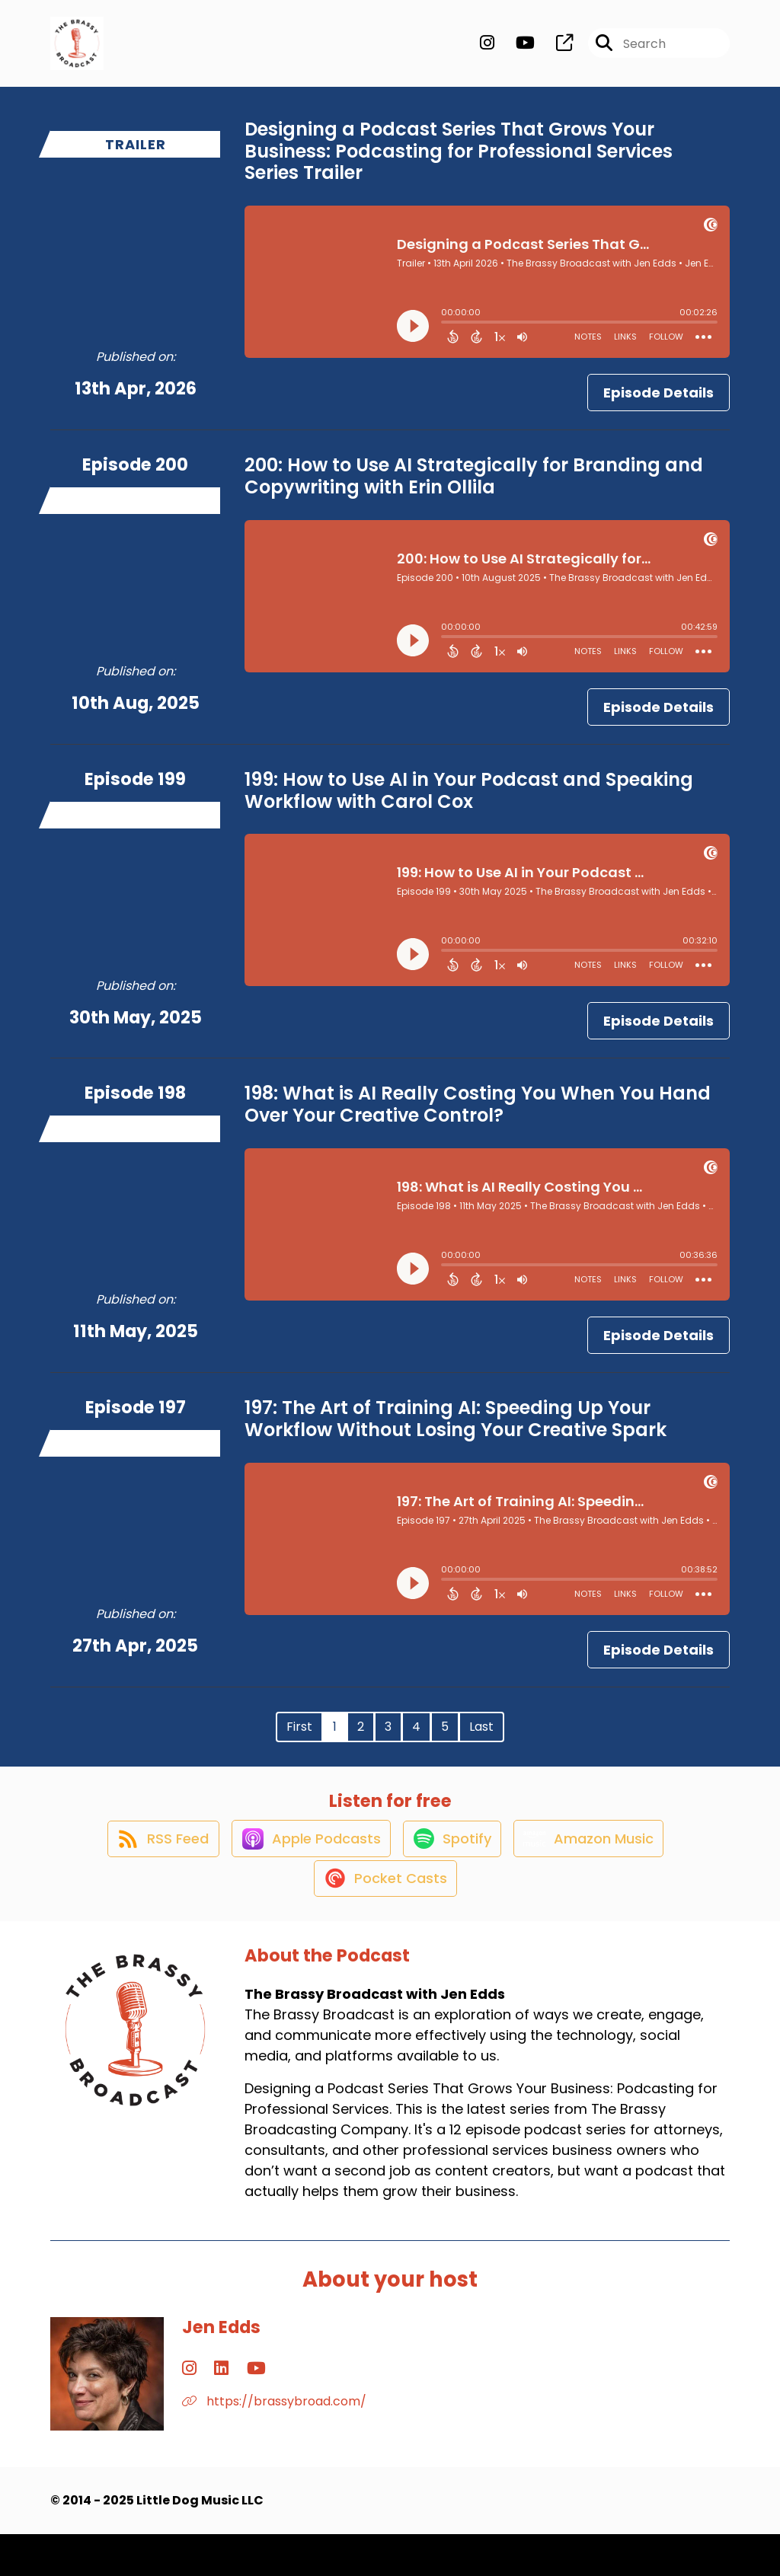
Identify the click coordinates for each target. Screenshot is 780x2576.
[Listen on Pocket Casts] (383, 1919)
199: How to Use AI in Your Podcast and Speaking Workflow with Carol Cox (469, 802)
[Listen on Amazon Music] (598, 1865)
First (299, 1739)
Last (481, 1739)
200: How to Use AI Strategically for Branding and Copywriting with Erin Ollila (474, 488)
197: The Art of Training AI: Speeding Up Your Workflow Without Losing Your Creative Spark (456, 1430)
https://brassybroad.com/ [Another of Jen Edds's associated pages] (274, 2443)
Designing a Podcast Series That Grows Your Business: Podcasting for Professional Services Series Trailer (459, 163)
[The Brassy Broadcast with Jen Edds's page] (555, 50)
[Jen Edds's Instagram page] (189, 2410)
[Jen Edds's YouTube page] (226, 2410)
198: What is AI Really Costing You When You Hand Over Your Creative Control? (478, 1117)
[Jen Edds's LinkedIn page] (207, 2410)
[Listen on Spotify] (453, 1864)
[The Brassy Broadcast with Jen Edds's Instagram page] (487, 50)
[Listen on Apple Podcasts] (304, 1865)
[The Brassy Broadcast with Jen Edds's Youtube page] (516, 50)
